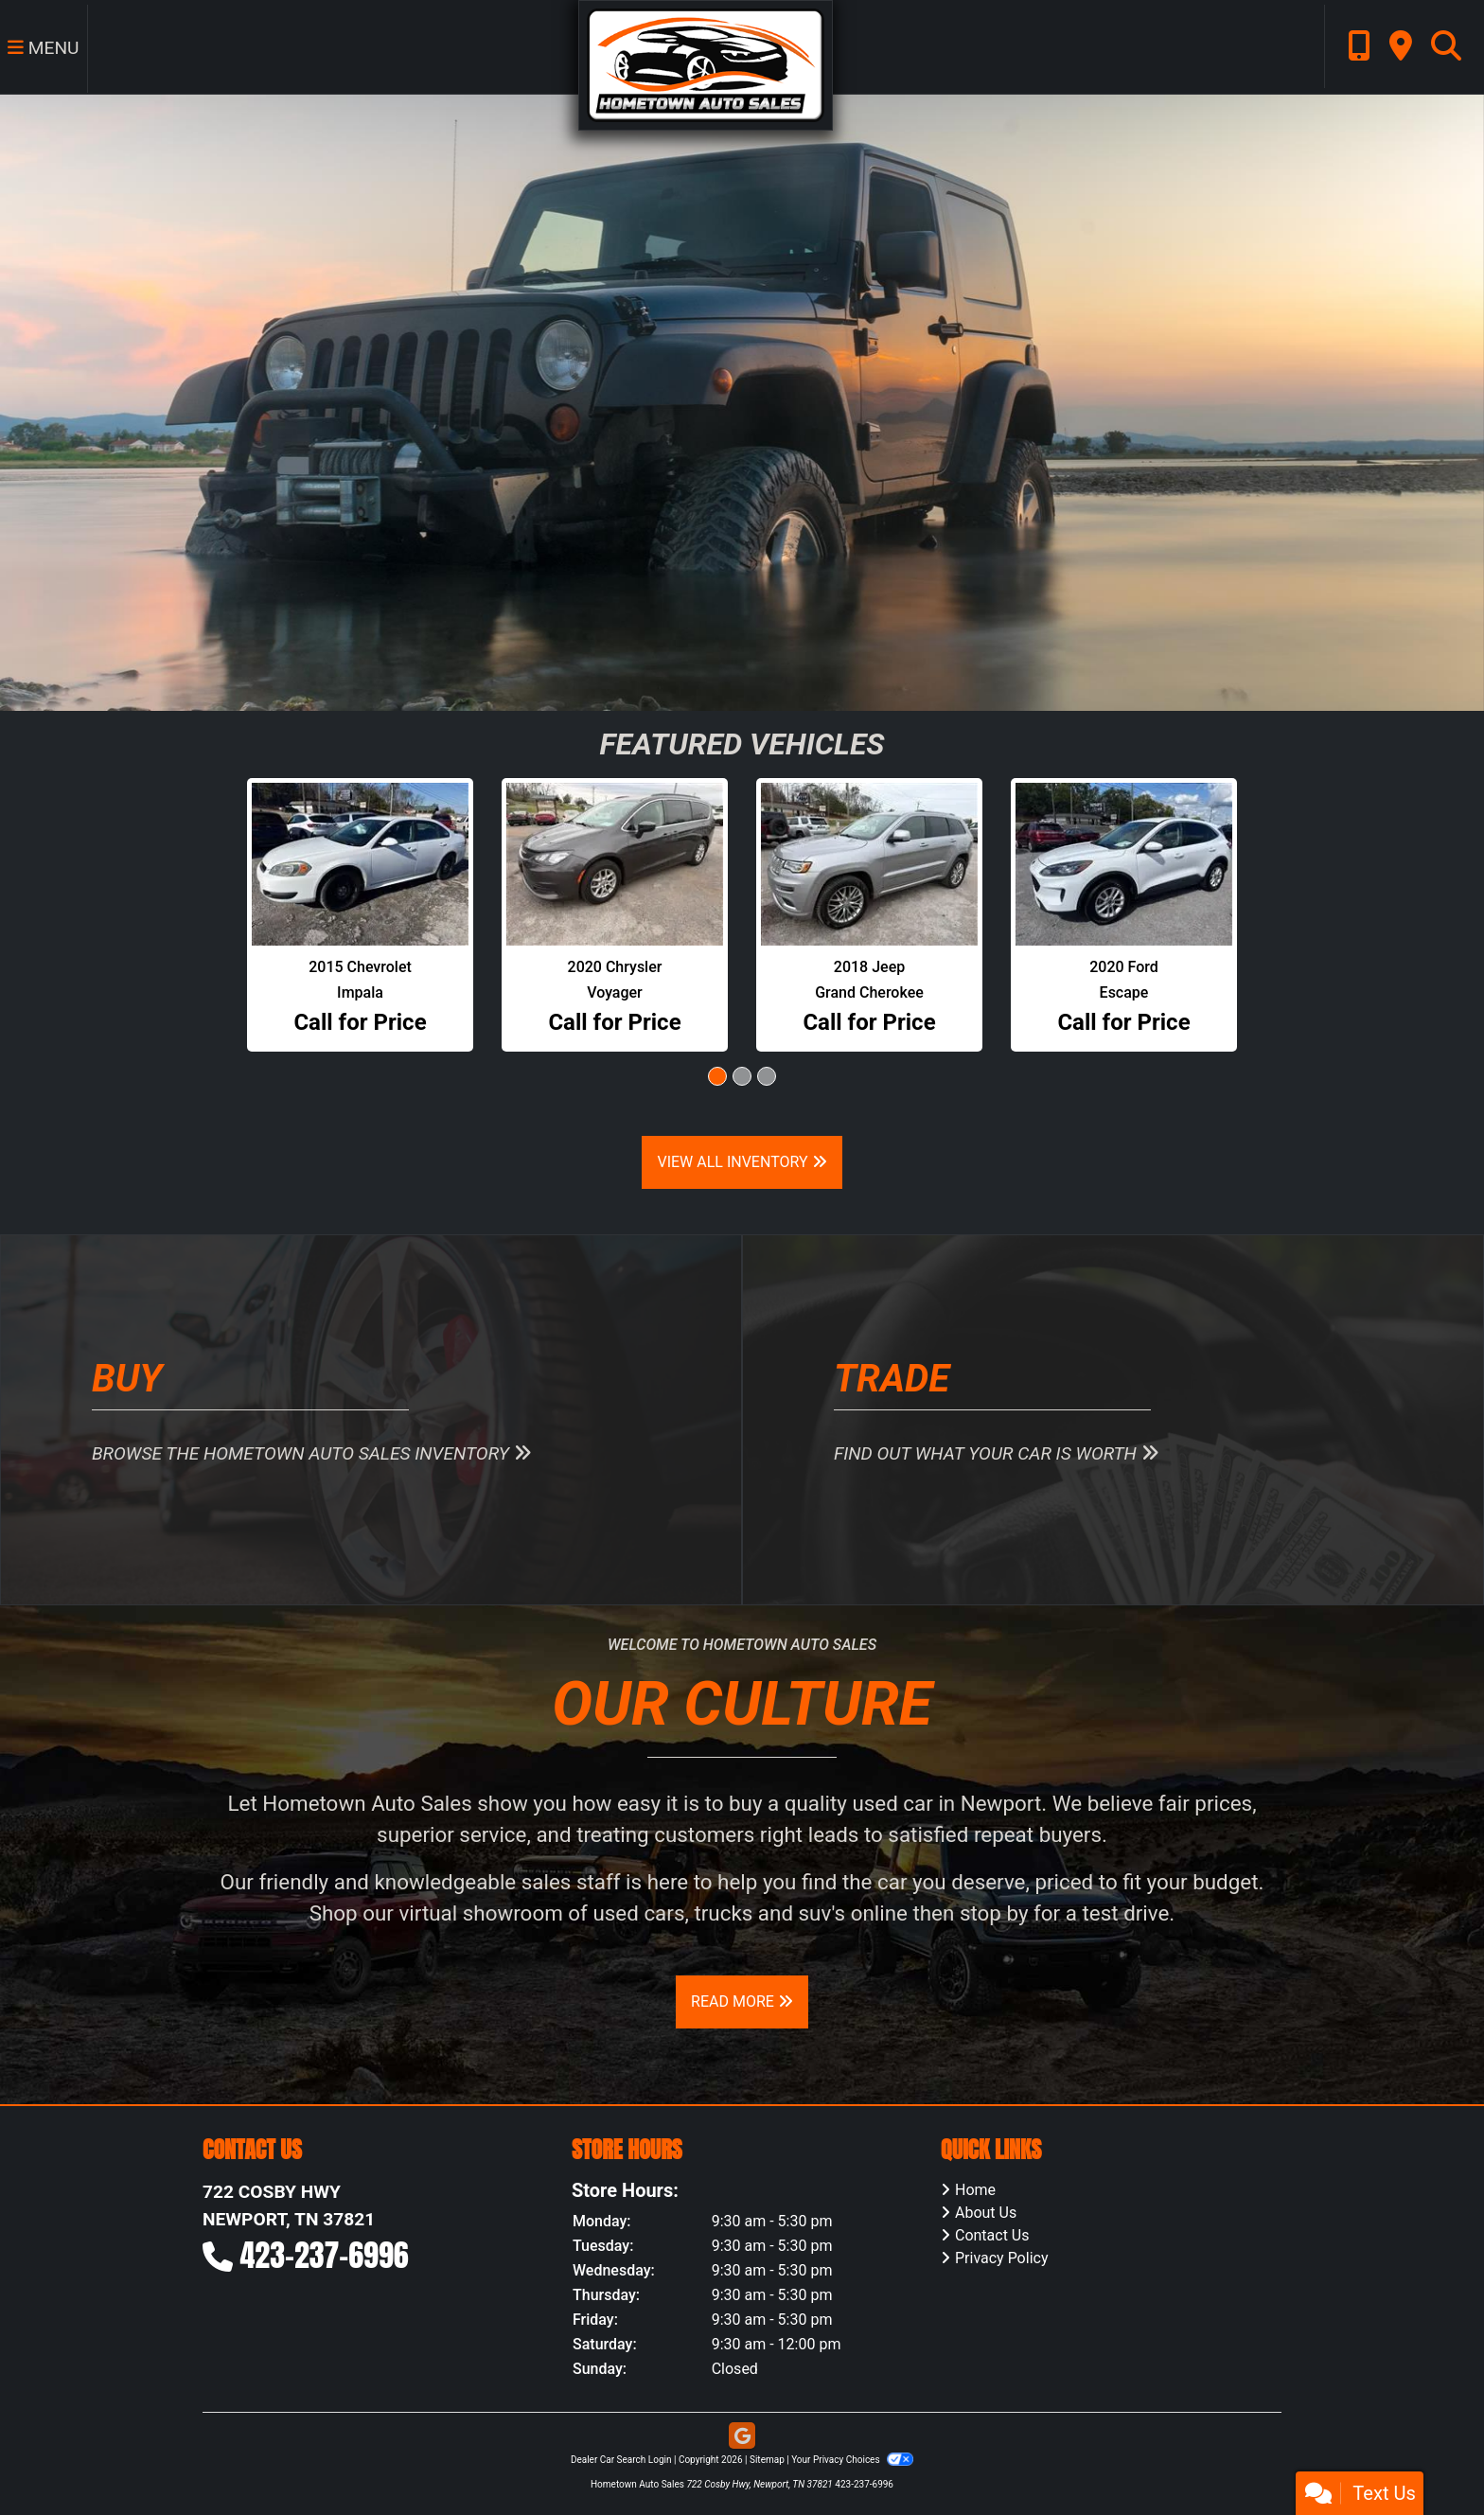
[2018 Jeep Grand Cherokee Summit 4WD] (869, 864)
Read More (742, 2001)
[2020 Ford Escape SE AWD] (1124, 864)
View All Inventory (741, 1162)
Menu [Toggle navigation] (44, 48)
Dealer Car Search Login (621, 2459)
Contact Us (992, 2235)
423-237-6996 (324, 2255)
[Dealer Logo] (705, 64)
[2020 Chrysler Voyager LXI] (615, 864)
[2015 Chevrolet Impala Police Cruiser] (360, 864)
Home (975, 2190)
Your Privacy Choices (852, 2459)
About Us (985, 2213)
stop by (994, 1913)
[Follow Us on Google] (742, 2436)
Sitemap (767, 2459)
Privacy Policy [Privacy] (1002, 2258)
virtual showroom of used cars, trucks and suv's (621, 1913)
